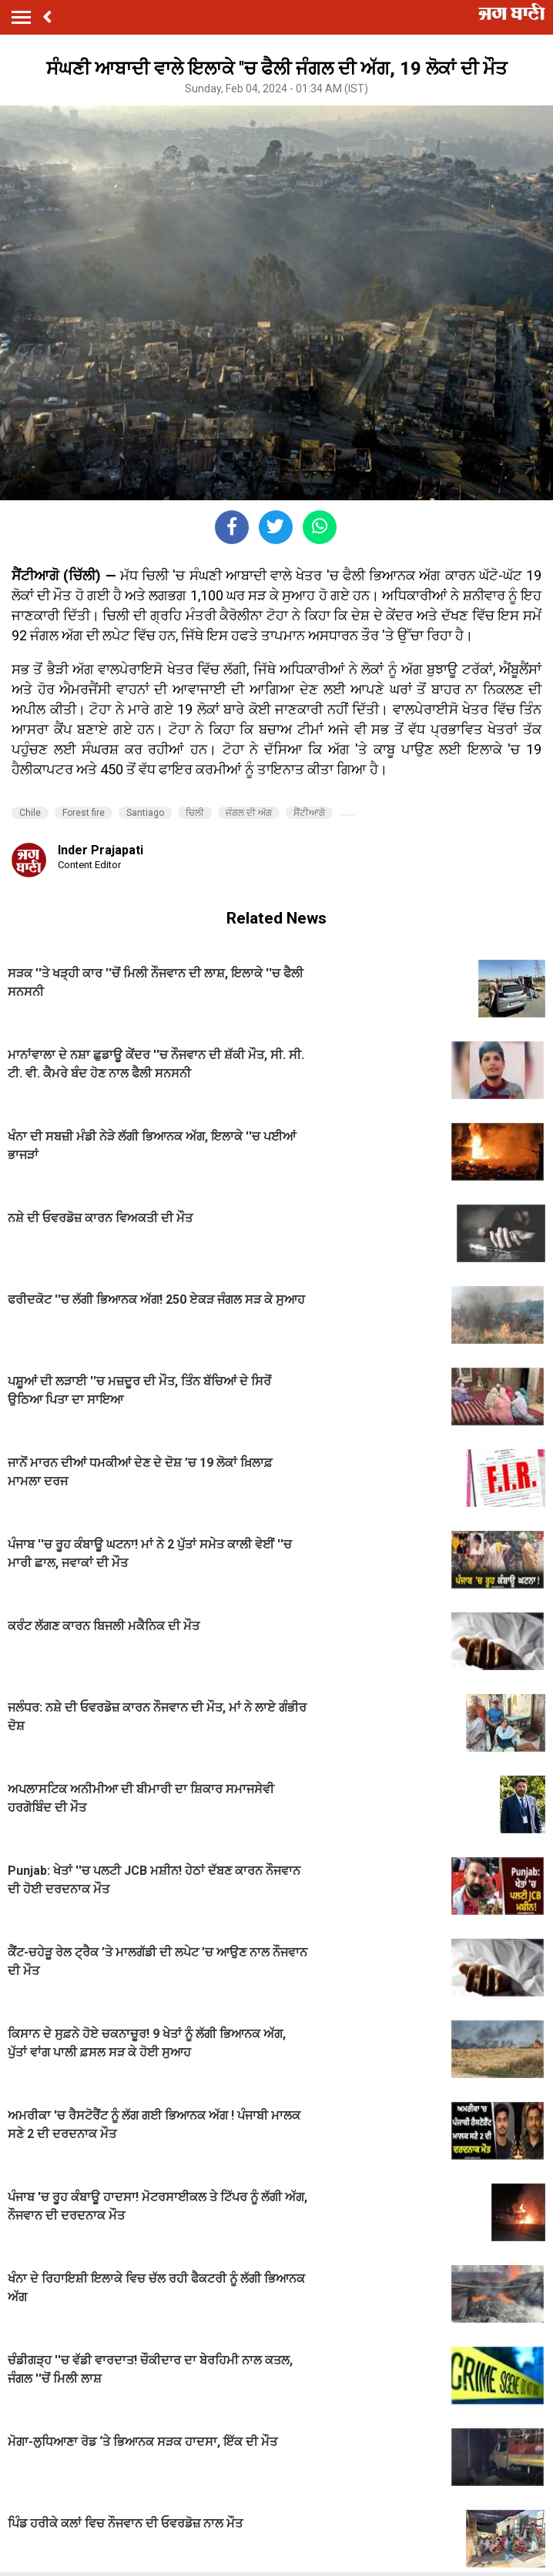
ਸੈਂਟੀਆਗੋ (309, 812)
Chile (30, 812)
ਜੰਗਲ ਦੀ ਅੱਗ (249, 812)
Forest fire (83, 812)
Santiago (145, 812)
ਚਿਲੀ (195, 812)
